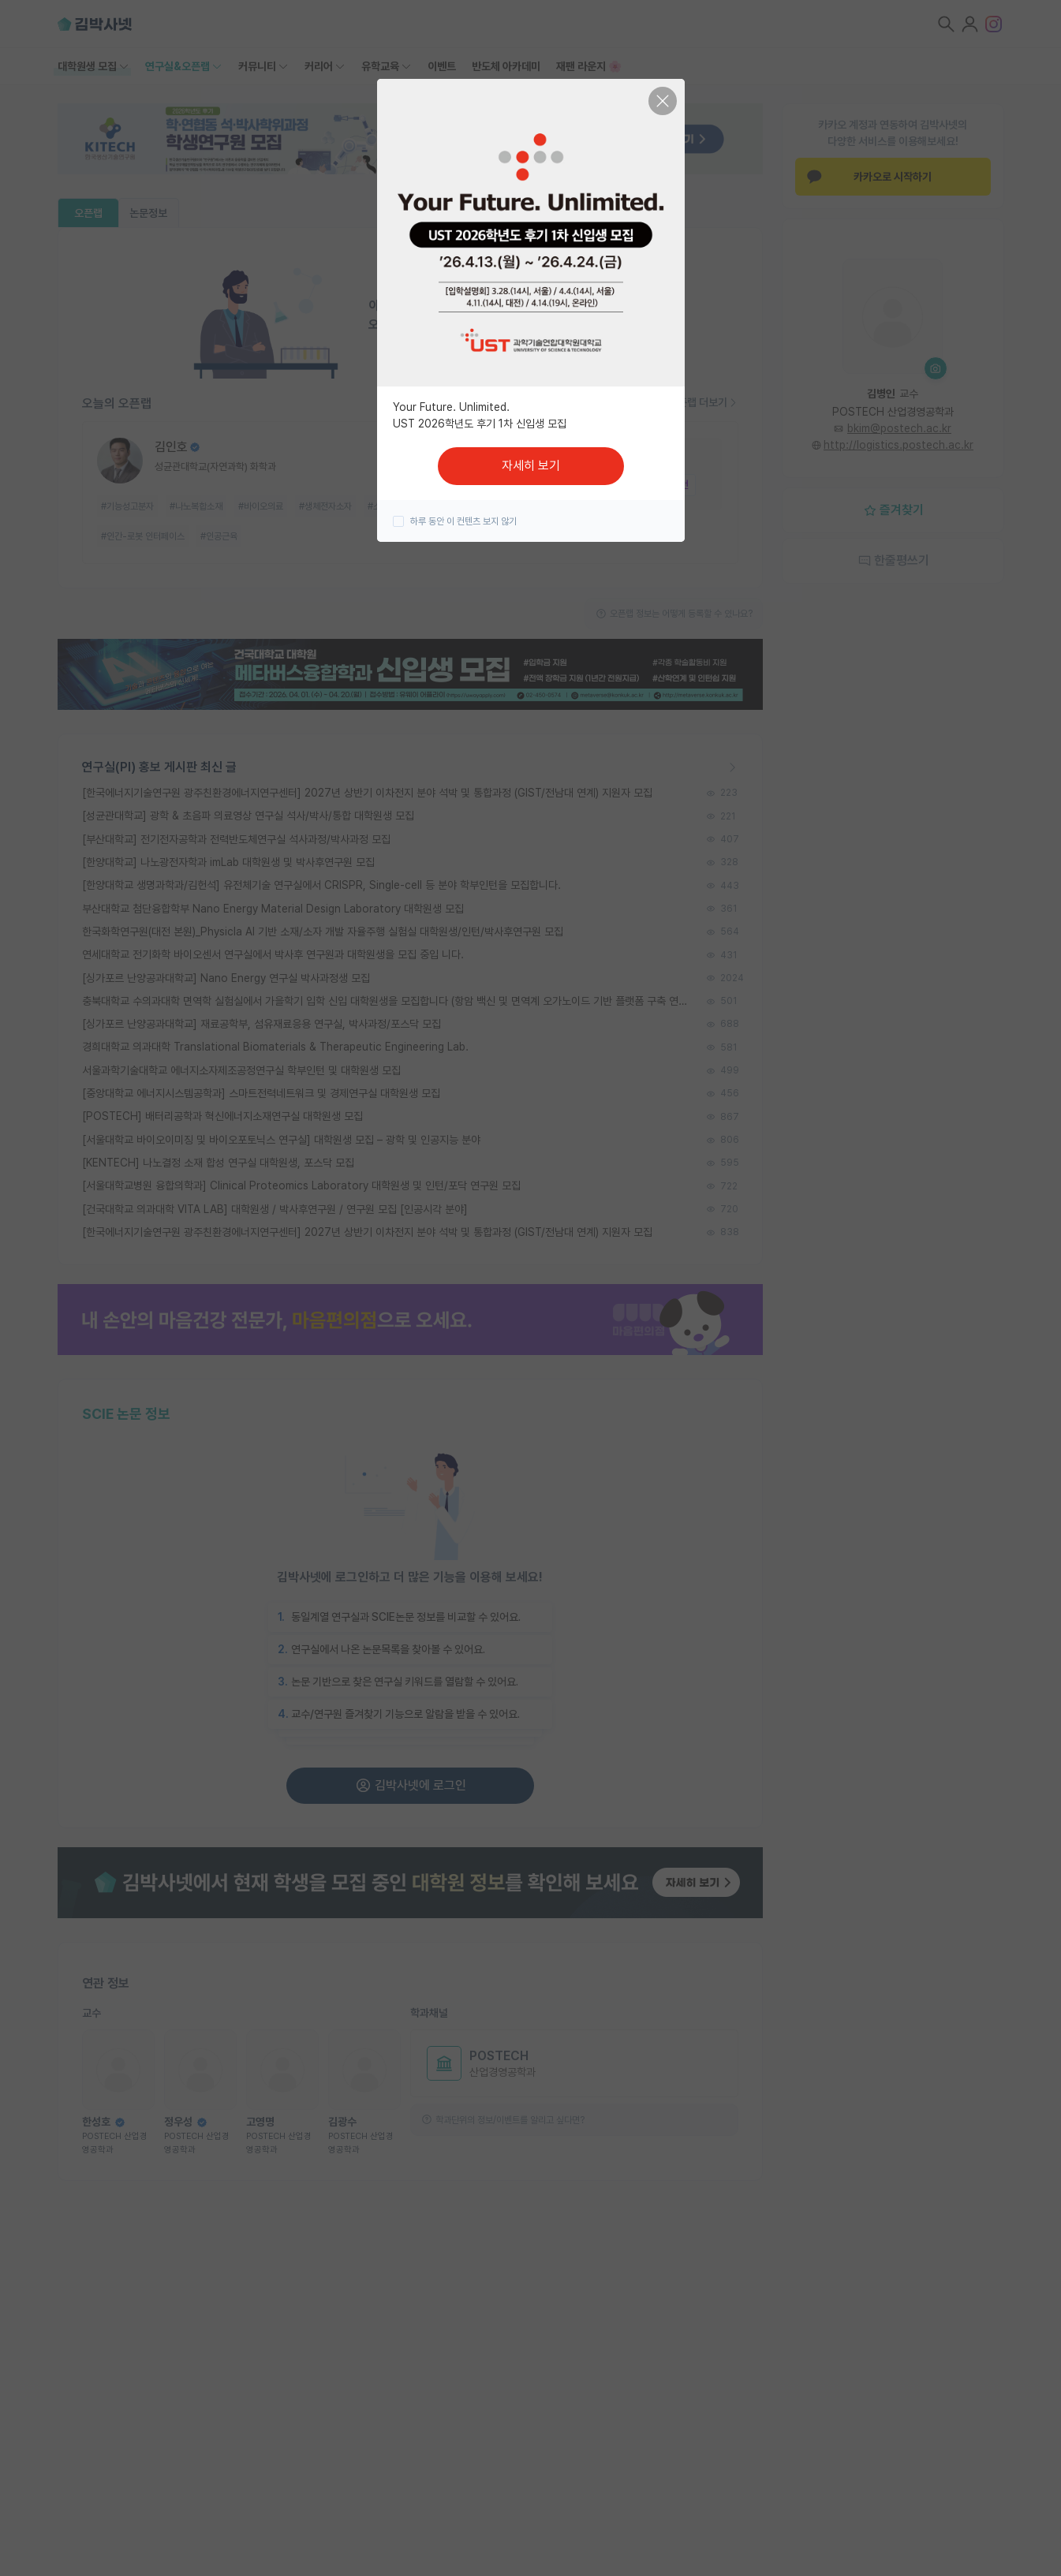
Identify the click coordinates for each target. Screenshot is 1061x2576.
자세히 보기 (531, 465)
